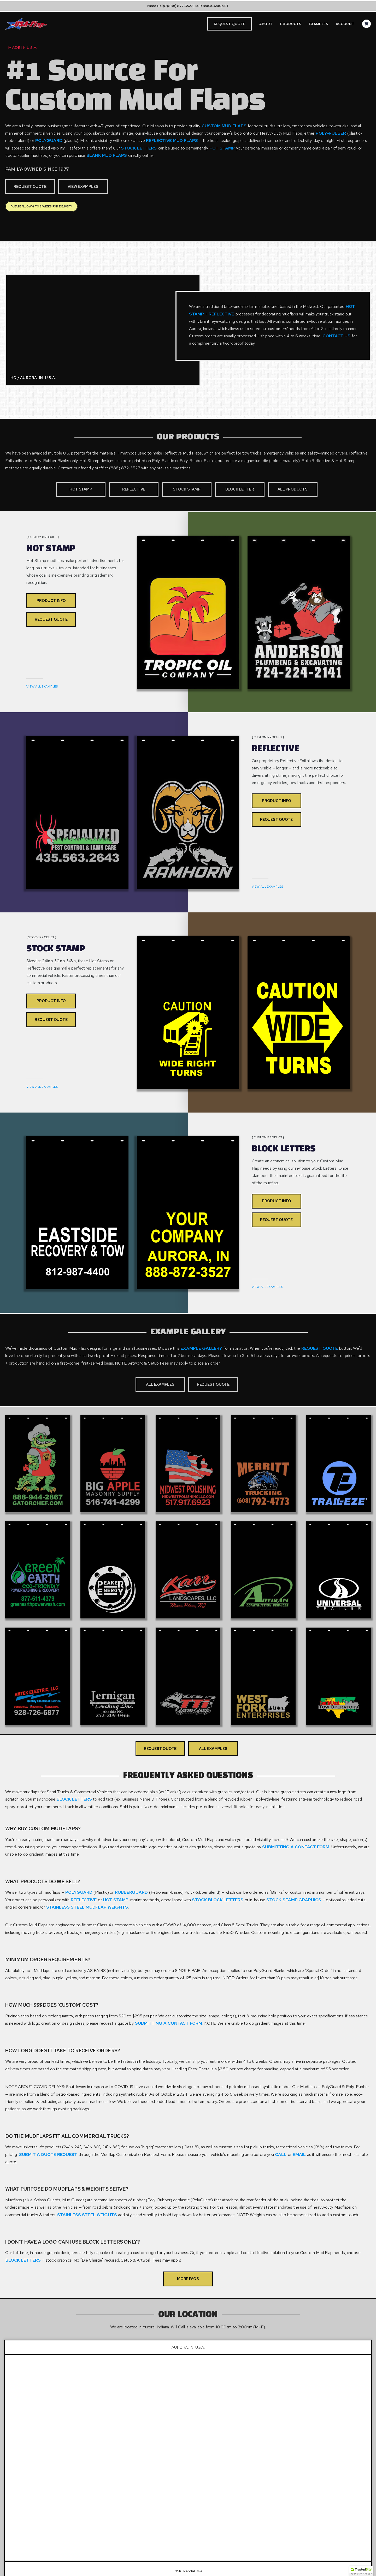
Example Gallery (201, 1348)
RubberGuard (132, 1892)
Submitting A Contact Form (295, 1847)
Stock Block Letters (217, 1900)
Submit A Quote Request (48, 2154)
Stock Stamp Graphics (294, 1900)
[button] (361, 2571)
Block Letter (239, 489)
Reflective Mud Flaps (172, 140)
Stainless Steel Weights (87, 2215)
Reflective (221, 314)
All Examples (160, 1384)
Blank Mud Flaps (107, 155)
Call (281, 2154)
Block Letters (75, 1799)
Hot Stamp (222, 148)
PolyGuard (49, 140)
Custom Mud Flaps (225, 126)
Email (300, 2154)
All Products (292, 489)
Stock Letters (139, 148)
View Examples (83, 186)
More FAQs (188, 2278)
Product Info (51, 600)
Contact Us (336, 336)
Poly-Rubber (331, 133)
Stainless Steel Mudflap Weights (87, 1907)
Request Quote (30, 186)
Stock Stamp (187, 489)
